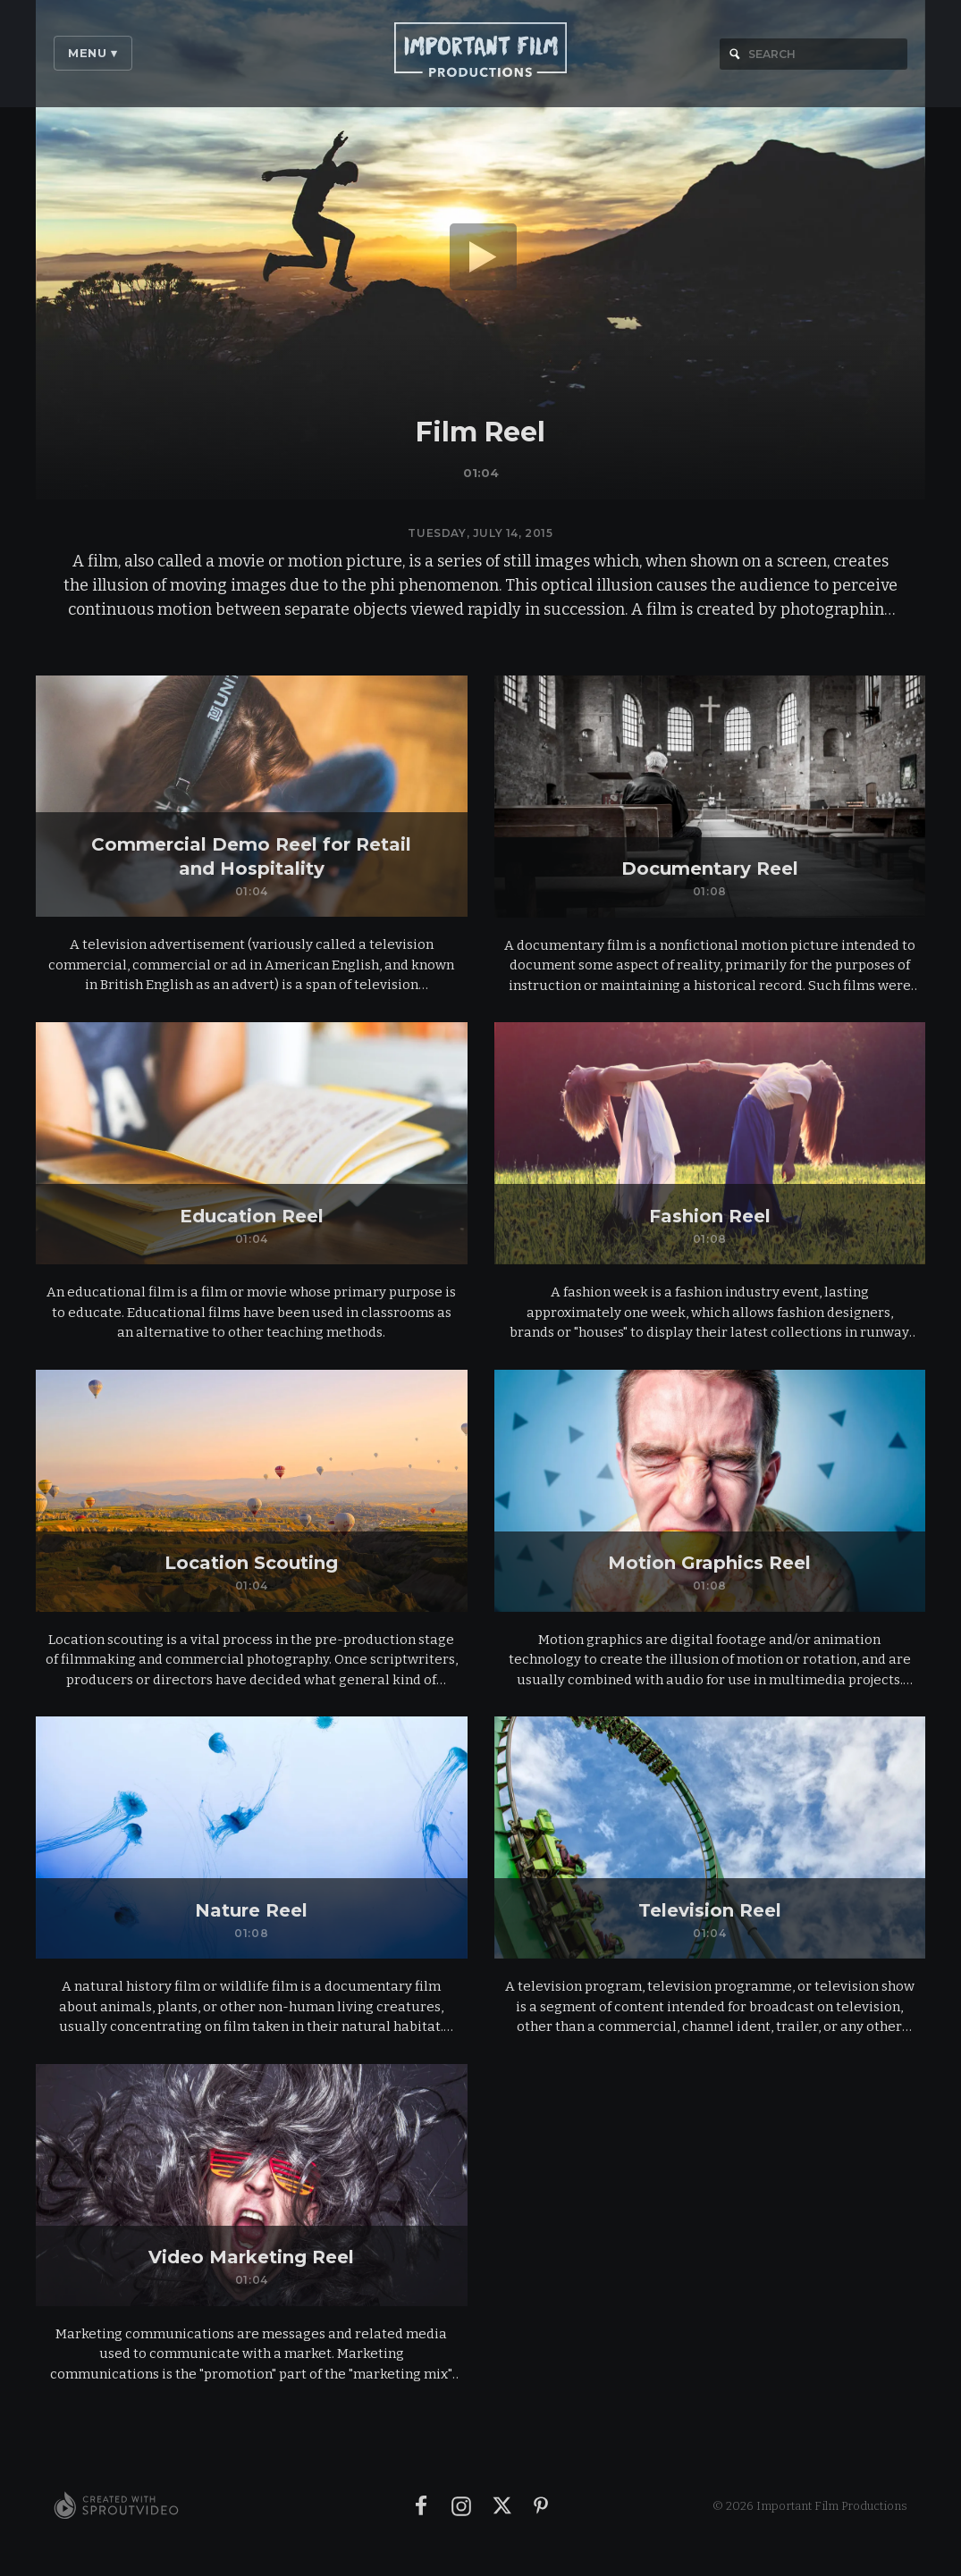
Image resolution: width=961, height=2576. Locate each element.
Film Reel (480, 432)
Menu (93, 53)
